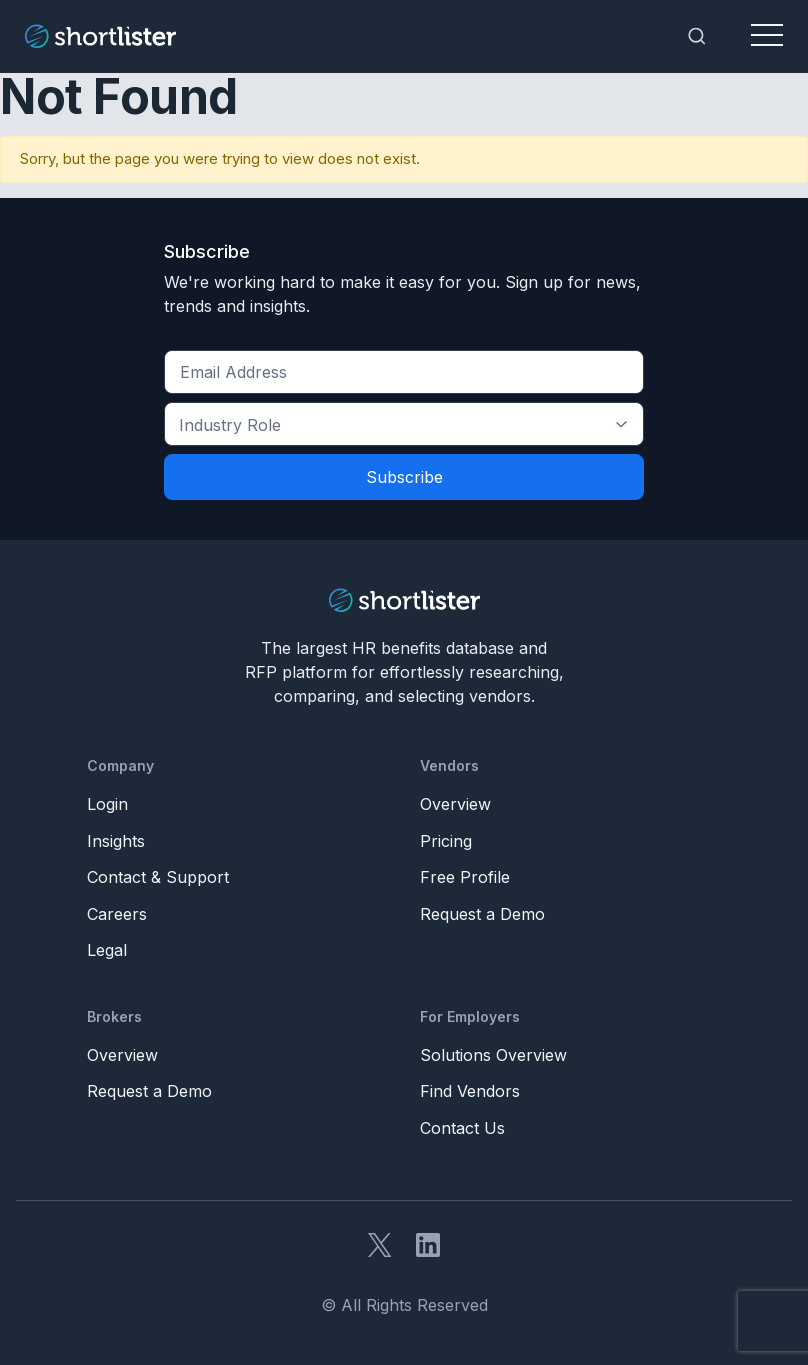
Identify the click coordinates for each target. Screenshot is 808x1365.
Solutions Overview (493, 1055)
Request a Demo (482, 914)
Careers (117, 914)
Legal (107, 950)
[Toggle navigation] (767, 36)
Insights (116, 841)
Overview (455, 804)
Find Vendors (470, 1091)
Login (107, 804)
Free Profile (465, 877)
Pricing (446, 841)
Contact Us (462, 1128)
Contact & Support (158, 877)
